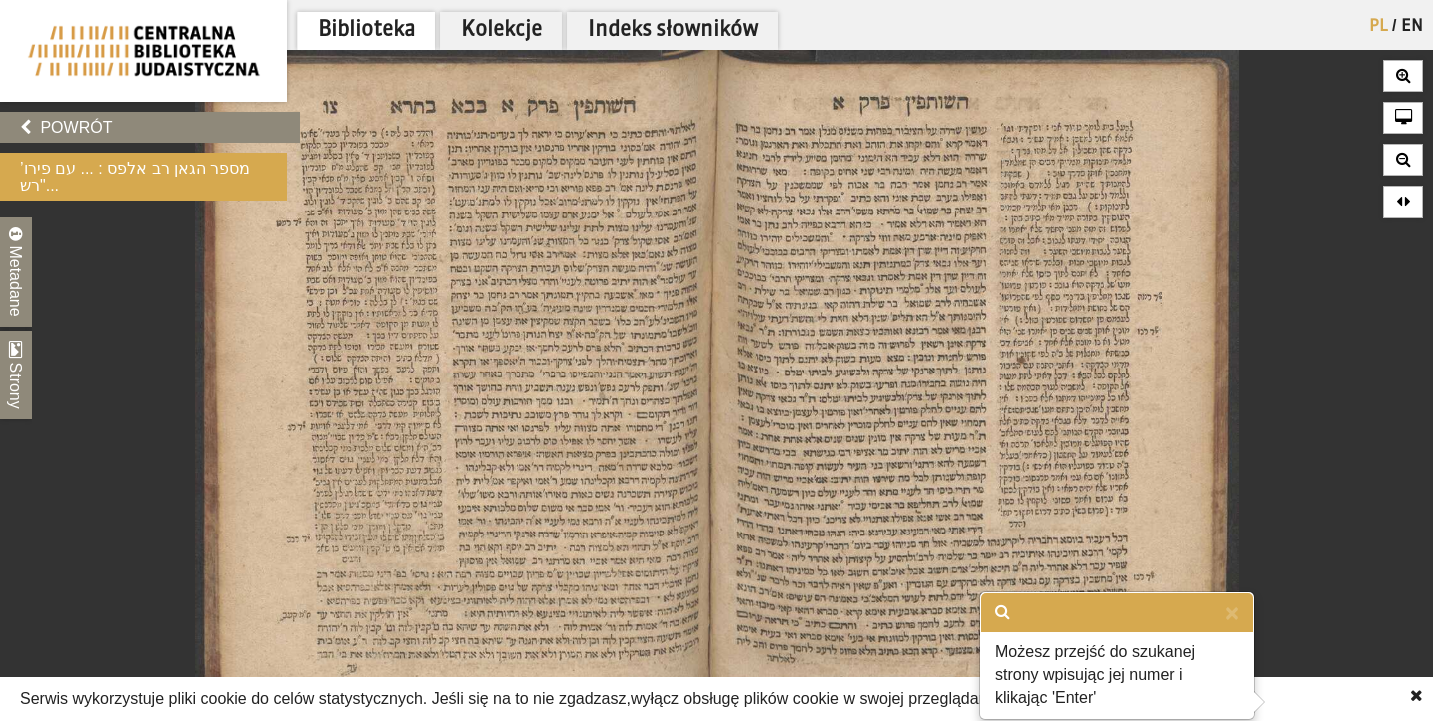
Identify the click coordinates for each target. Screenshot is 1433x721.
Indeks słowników (673, 30)
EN (1412, 27)
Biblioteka (366, 30)
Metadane (16, 272)
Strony (16, 375)
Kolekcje (501, 30)
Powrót (66, 127)
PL (1378, 27)
